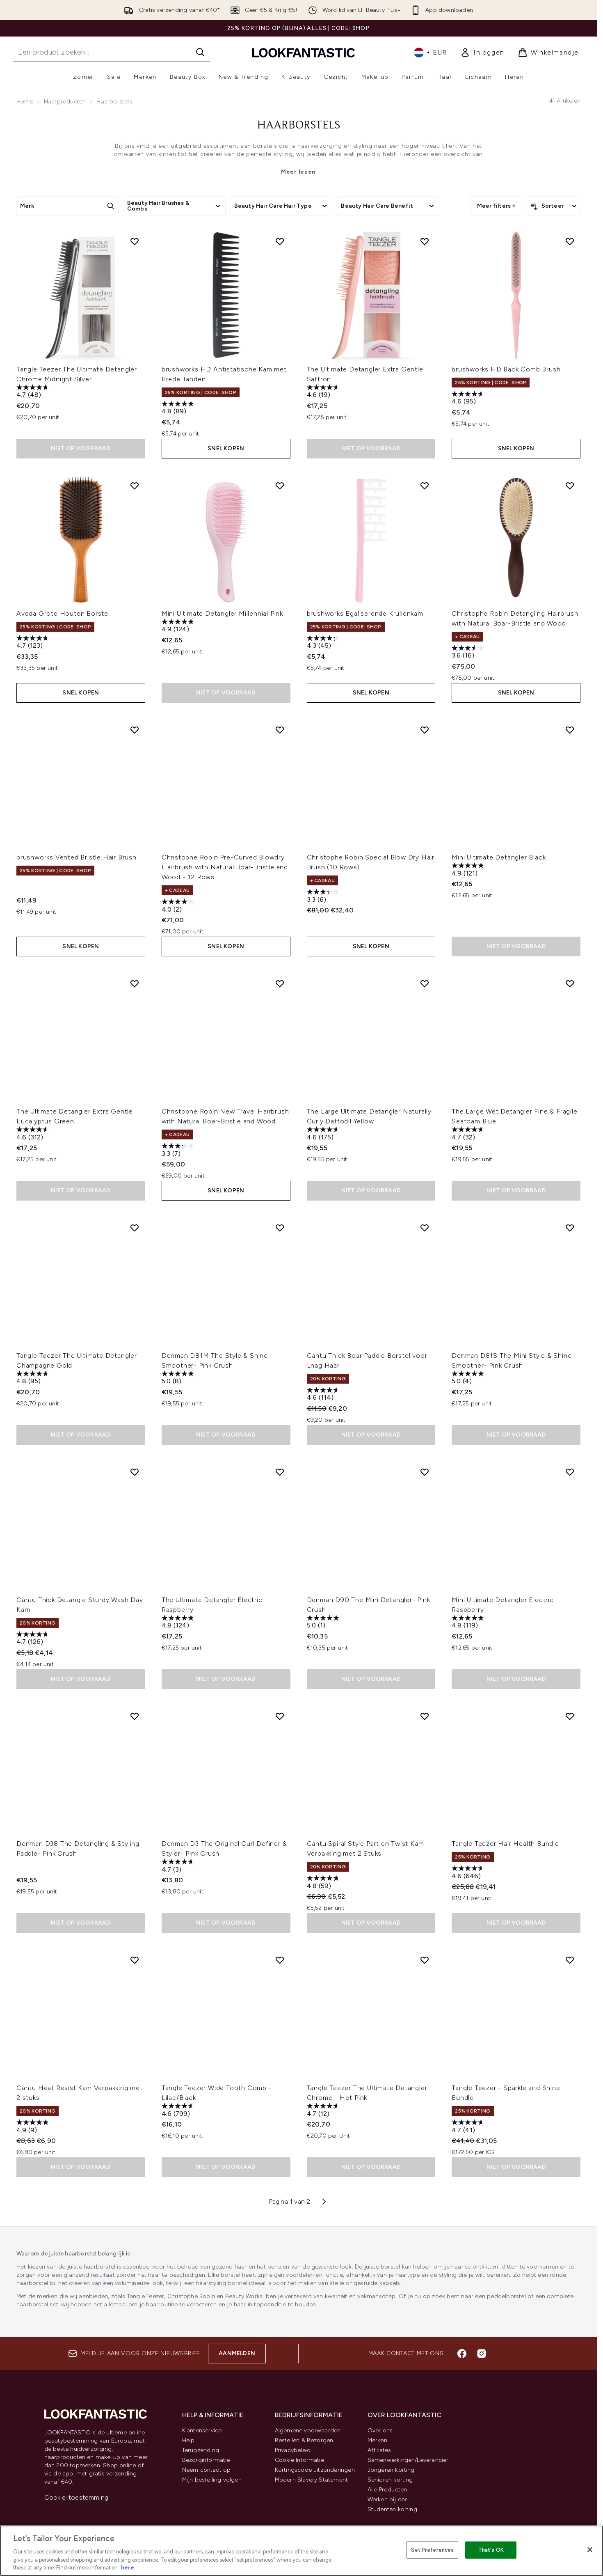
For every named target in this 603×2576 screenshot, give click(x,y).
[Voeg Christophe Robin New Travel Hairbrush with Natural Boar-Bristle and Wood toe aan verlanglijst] (280, 983)
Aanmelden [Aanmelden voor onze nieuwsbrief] (237, 2353)
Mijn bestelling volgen (212, 2479)
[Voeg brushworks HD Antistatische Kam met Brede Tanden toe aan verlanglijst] (280, 241)
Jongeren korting (391, 2469)
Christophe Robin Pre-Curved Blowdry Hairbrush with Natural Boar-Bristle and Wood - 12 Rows (225, 867)
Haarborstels (298, 125)
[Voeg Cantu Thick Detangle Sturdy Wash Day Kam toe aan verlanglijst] (134, 1472)
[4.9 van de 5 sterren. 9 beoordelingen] (33, 2127)
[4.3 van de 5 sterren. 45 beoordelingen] (324, 643)
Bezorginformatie (206, 2460)
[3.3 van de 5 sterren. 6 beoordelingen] (324, 897)
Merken (377, 2440)
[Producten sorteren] (554, 206)
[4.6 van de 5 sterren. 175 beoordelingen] (324, 1134)
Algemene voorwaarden (308, 2430)
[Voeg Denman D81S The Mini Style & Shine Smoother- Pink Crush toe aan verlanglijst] (570, 1228)
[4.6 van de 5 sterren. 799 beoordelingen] (179, 2111)
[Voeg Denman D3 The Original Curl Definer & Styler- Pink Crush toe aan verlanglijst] (280, 1716)
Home (24, 101)
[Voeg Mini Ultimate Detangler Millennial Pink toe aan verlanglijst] (280, 485)
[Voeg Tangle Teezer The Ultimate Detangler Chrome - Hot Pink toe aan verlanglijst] (424, 1960)
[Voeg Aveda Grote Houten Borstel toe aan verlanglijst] (134, 485)
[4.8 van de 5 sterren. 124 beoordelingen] (179, 1623)
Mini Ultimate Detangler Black (499, 857)
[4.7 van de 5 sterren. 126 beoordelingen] (33, 1639)
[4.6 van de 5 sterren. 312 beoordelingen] (33, 1134)
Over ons (380, 2430)
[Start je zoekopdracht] (111, 52)
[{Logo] (303, 52)
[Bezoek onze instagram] (481, 2353)
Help (188, 2440)
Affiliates (379, 2450)
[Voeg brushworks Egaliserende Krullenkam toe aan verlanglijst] (424, 485)
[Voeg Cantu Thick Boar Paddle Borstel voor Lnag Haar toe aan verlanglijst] (424, 1228)
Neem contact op (206, 2469)
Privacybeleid (293, 2450)
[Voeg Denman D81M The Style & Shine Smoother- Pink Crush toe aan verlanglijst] (280, 1228)
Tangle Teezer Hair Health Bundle (505, 1843)
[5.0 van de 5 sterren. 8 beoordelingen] (179, 1379)
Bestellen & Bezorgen (304, 2440)
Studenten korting (392, 2509)
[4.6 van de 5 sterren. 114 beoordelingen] (324, 1395)
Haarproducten (65, 101)
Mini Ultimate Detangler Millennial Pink (222, 613)
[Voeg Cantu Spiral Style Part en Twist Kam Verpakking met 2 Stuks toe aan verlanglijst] (424, 1716)
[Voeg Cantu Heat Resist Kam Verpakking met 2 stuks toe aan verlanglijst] (134, 1960)
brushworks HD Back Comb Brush (506, 369)
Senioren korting (390, 2479)
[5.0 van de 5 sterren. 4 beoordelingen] (469, 1379)
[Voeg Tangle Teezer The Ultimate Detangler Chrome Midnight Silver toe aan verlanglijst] (134, 241)
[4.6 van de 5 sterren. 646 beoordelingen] (469, 1873)
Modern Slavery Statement (311, 2479)
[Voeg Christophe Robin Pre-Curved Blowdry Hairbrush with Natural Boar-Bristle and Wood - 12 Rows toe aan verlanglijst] (280, 730)
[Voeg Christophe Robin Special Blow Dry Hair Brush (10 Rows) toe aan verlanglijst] (424, 730)
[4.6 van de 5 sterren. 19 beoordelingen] (324, 392)
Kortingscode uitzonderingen (315, 2469)
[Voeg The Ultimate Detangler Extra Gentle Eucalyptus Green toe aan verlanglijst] (134, 983)
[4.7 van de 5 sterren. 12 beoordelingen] (324, 2111)
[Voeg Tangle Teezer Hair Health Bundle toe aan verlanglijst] (570, 1716)
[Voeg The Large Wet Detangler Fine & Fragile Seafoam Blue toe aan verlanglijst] (570, 983)
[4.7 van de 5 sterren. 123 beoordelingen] (33, 643)
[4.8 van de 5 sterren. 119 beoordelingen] (469, 1623)
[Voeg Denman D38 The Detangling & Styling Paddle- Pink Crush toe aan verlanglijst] (134, 1716)
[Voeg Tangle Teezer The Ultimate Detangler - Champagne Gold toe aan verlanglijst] (134, 1228)
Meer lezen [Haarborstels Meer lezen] (298, 171)
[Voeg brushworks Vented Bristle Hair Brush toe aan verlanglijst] (134, 730)
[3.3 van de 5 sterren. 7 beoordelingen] (179, 1151)
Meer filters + (496, 205)
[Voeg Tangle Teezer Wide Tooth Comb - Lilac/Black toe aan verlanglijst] (280, 1960)
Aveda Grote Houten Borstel (63, 613)
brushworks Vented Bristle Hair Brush (76, 857)
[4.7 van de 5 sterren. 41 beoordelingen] (469, 2127)
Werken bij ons (388, 2499)
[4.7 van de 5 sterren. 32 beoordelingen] (469, 1134)
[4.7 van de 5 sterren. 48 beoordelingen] (33, 392)
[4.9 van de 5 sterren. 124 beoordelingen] (179, 627)
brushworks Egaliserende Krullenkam (365, 613)
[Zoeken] (200, 52)
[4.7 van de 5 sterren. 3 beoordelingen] (179, 1867)
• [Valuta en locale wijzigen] (430, 52)
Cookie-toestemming (76, 2497)
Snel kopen (226, 448)
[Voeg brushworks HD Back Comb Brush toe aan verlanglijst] (570, 241)
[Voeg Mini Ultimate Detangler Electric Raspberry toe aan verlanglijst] (570, 1472)
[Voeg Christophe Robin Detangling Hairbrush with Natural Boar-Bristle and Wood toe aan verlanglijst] (570, 485)
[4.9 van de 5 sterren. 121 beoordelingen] (469, 870)
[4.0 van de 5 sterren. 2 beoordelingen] (179, 906)
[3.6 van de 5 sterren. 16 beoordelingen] (469, 653)
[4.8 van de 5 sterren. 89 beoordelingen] (179, 409)
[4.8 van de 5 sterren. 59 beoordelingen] (324, 1883)
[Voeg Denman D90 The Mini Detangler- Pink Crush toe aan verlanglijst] (424, 1472)
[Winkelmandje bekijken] (548, 52)
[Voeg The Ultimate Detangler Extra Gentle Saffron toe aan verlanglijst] (424, 241)
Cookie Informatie (299, 2460)
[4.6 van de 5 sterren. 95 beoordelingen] (469, 399)
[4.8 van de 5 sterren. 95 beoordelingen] (33, 1379)
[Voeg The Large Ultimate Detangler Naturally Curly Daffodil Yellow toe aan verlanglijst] (424, 983)
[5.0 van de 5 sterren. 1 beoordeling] (324, 1623)
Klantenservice (202, 2430)
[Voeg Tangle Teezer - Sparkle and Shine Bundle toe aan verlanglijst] (570, 1960)
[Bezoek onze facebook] (462, 2353)
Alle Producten (387, 2489)
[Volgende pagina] (324, 2202)
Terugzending (200, 2450)
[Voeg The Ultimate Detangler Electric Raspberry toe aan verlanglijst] (280, 1472)
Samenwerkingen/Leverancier (408, 2460)
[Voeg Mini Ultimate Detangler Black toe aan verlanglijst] (570, 730)
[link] (482, 52)
